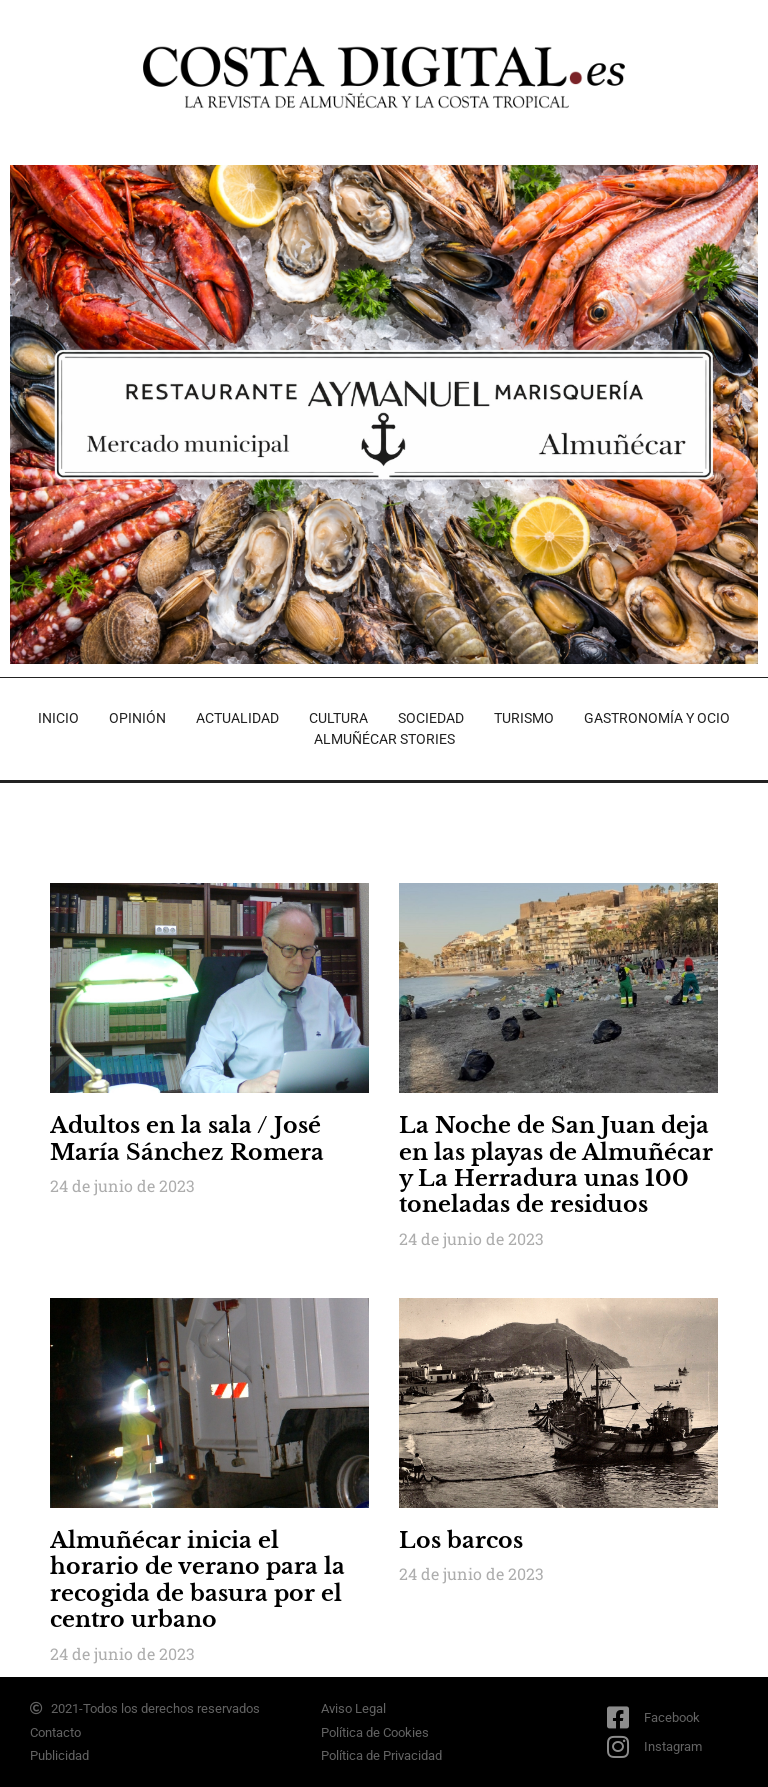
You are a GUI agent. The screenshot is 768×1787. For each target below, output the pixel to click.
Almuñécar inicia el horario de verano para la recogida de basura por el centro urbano (197, 1580)
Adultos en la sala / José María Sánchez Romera (187, 1138)
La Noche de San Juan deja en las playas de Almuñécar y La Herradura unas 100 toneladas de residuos (556, 1165)
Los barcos (461, 1540)
